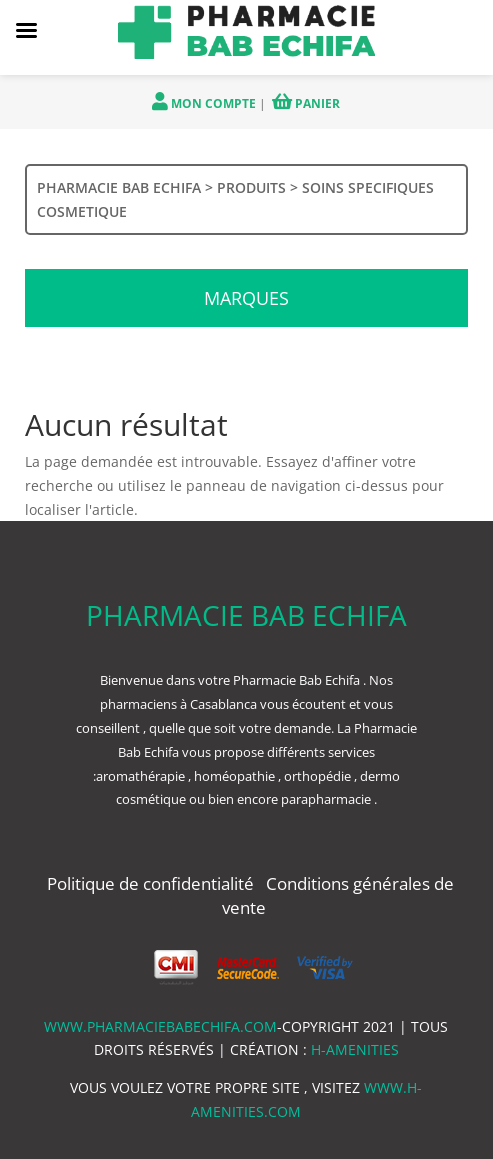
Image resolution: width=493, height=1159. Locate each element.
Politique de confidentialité (152, 883)
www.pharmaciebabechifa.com (160, 1026)
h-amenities (355, 1049)
